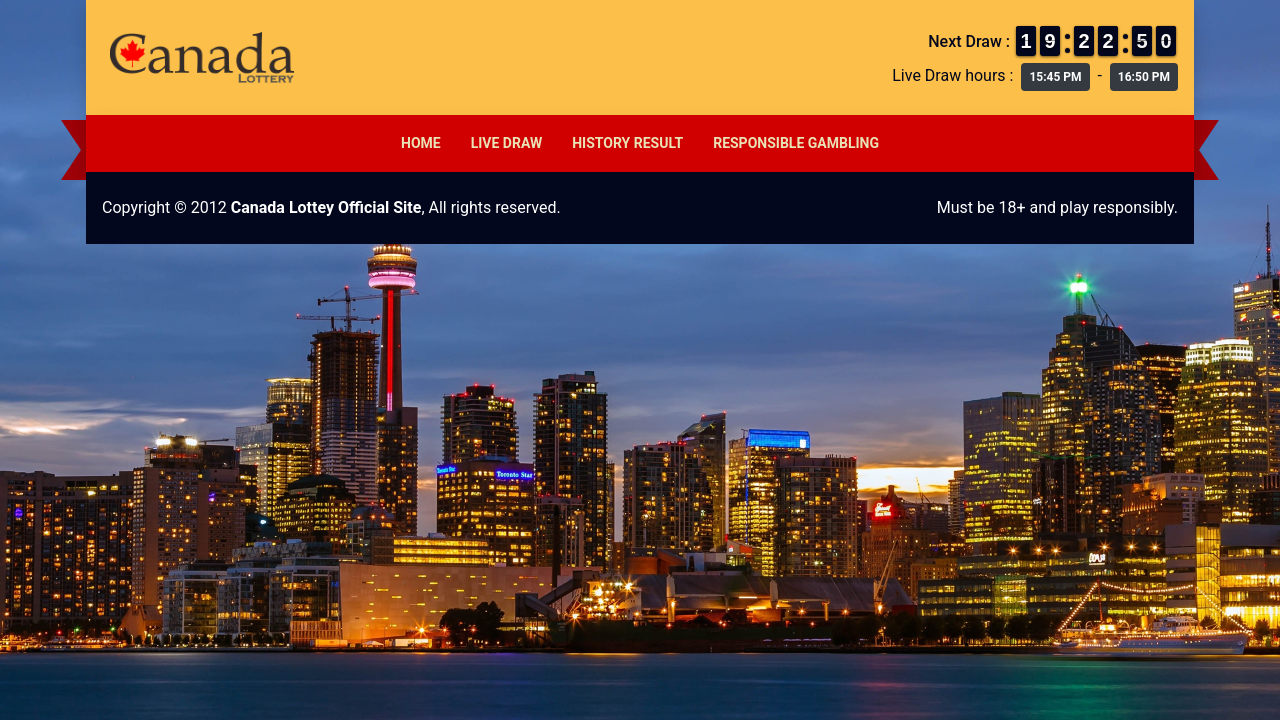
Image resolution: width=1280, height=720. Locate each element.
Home (421, 143)
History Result (627, 143)
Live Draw (507, 143)
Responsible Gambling (796, 143)
